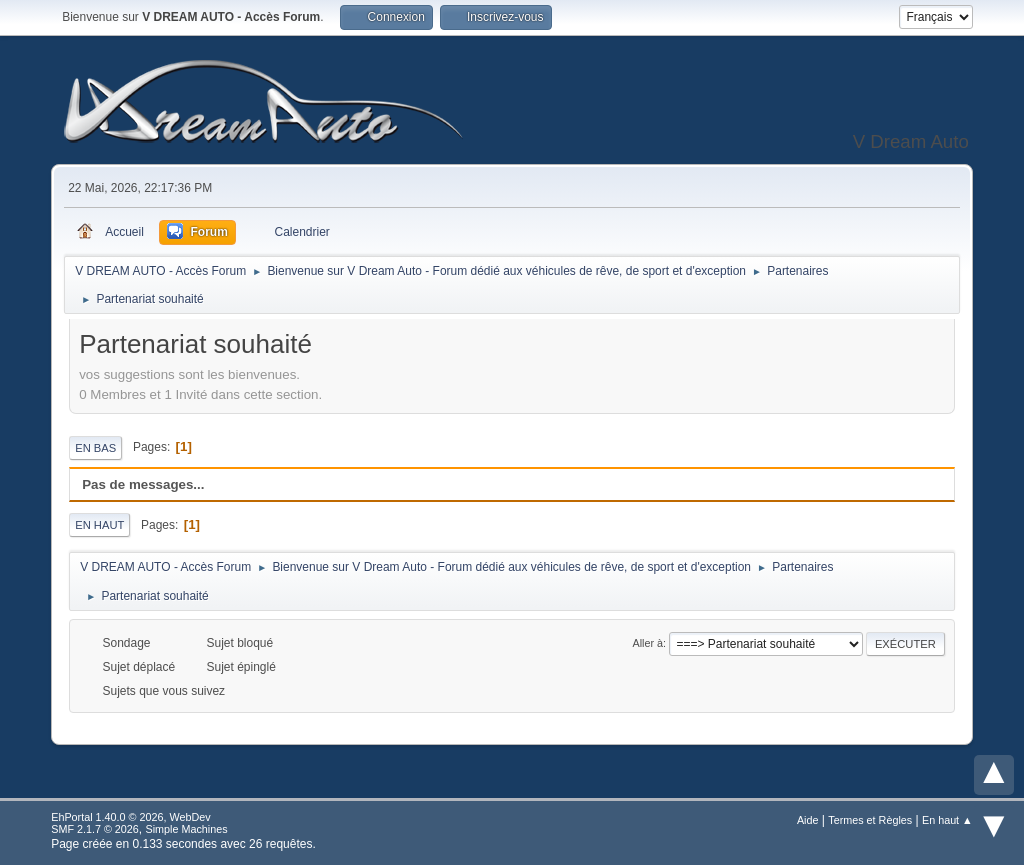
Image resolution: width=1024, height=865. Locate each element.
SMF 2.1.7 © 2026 (95, 829)
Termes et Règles (870, 820)
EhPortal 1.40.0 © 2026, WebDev (130, 817)
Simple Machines (187, 829)
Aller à (647, 643)
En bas (95, 448)
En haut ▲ (947, 820)
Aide (808, 820)
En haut (99, 525)
